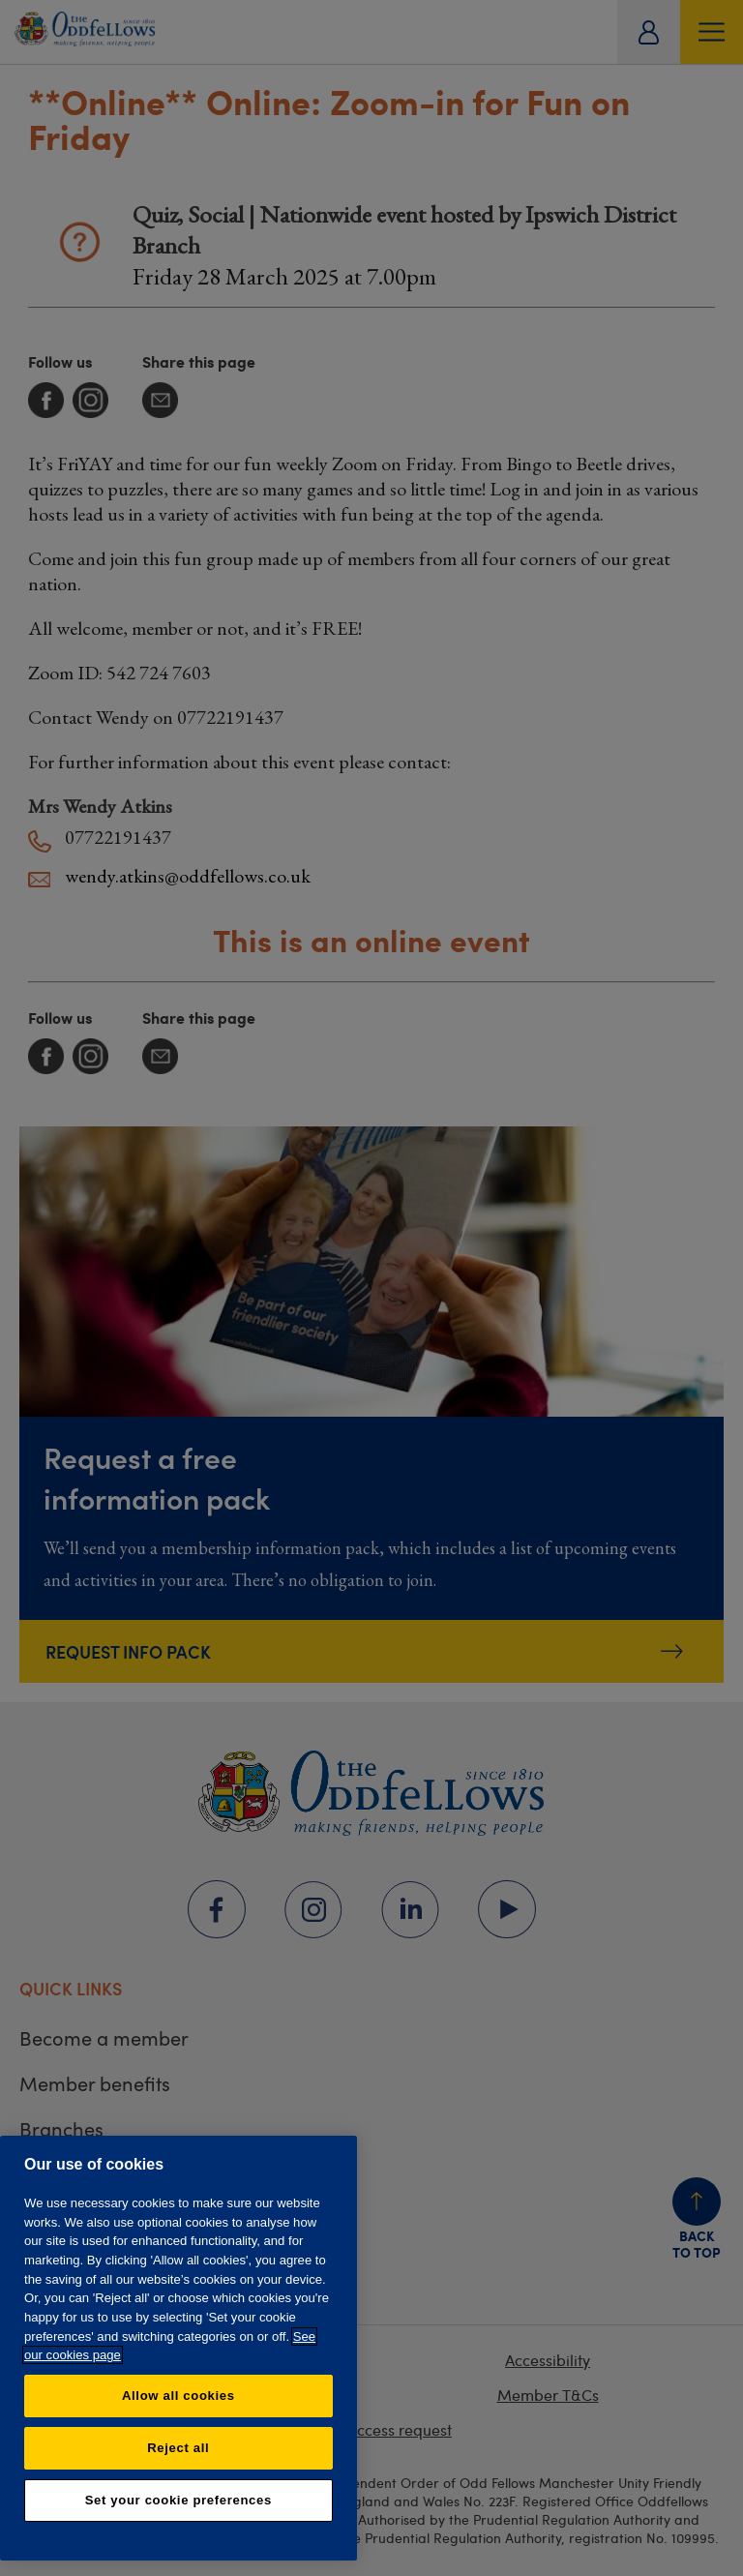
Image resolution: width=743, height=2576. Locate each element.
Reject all (178, 2448)
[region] (178, 2348)
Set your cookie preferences (178, 2500)
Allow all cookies (178, 2395)
